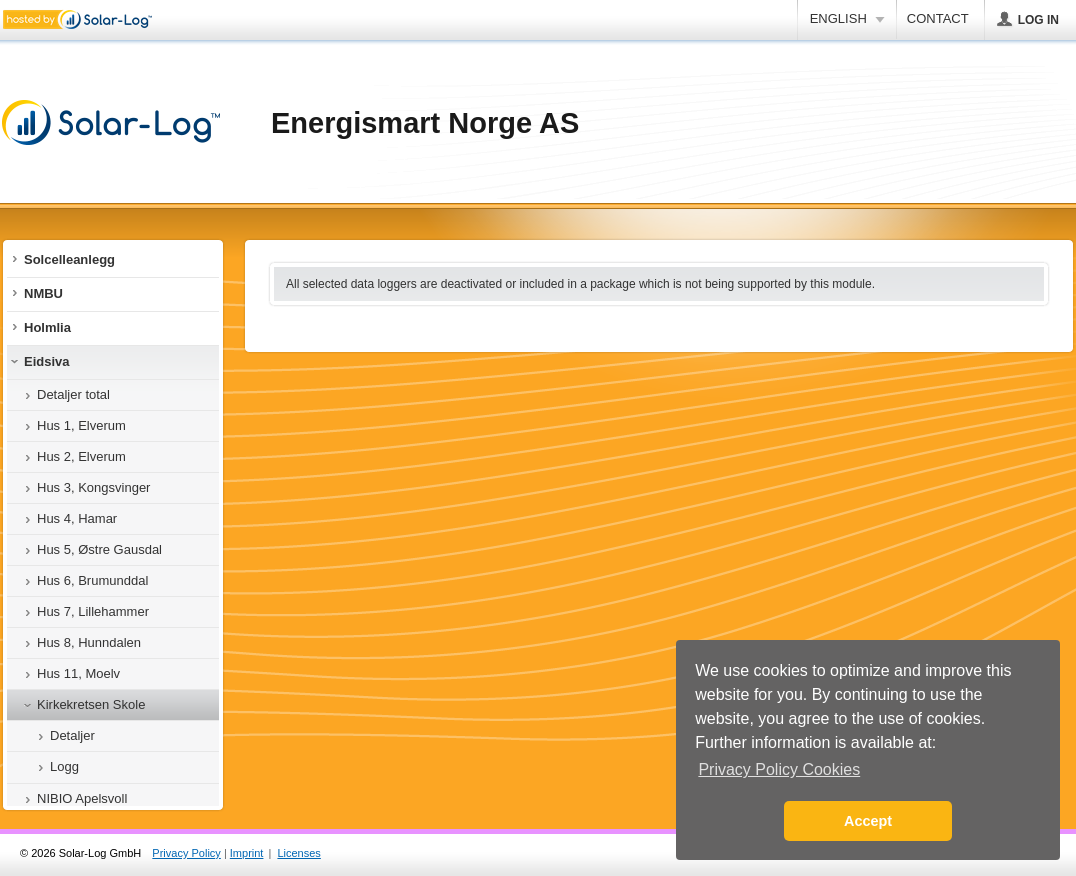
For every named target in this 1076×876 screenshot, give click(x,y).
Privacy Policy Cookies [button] (779, 769)
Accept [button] (868, 821)
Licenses (298, 853)
